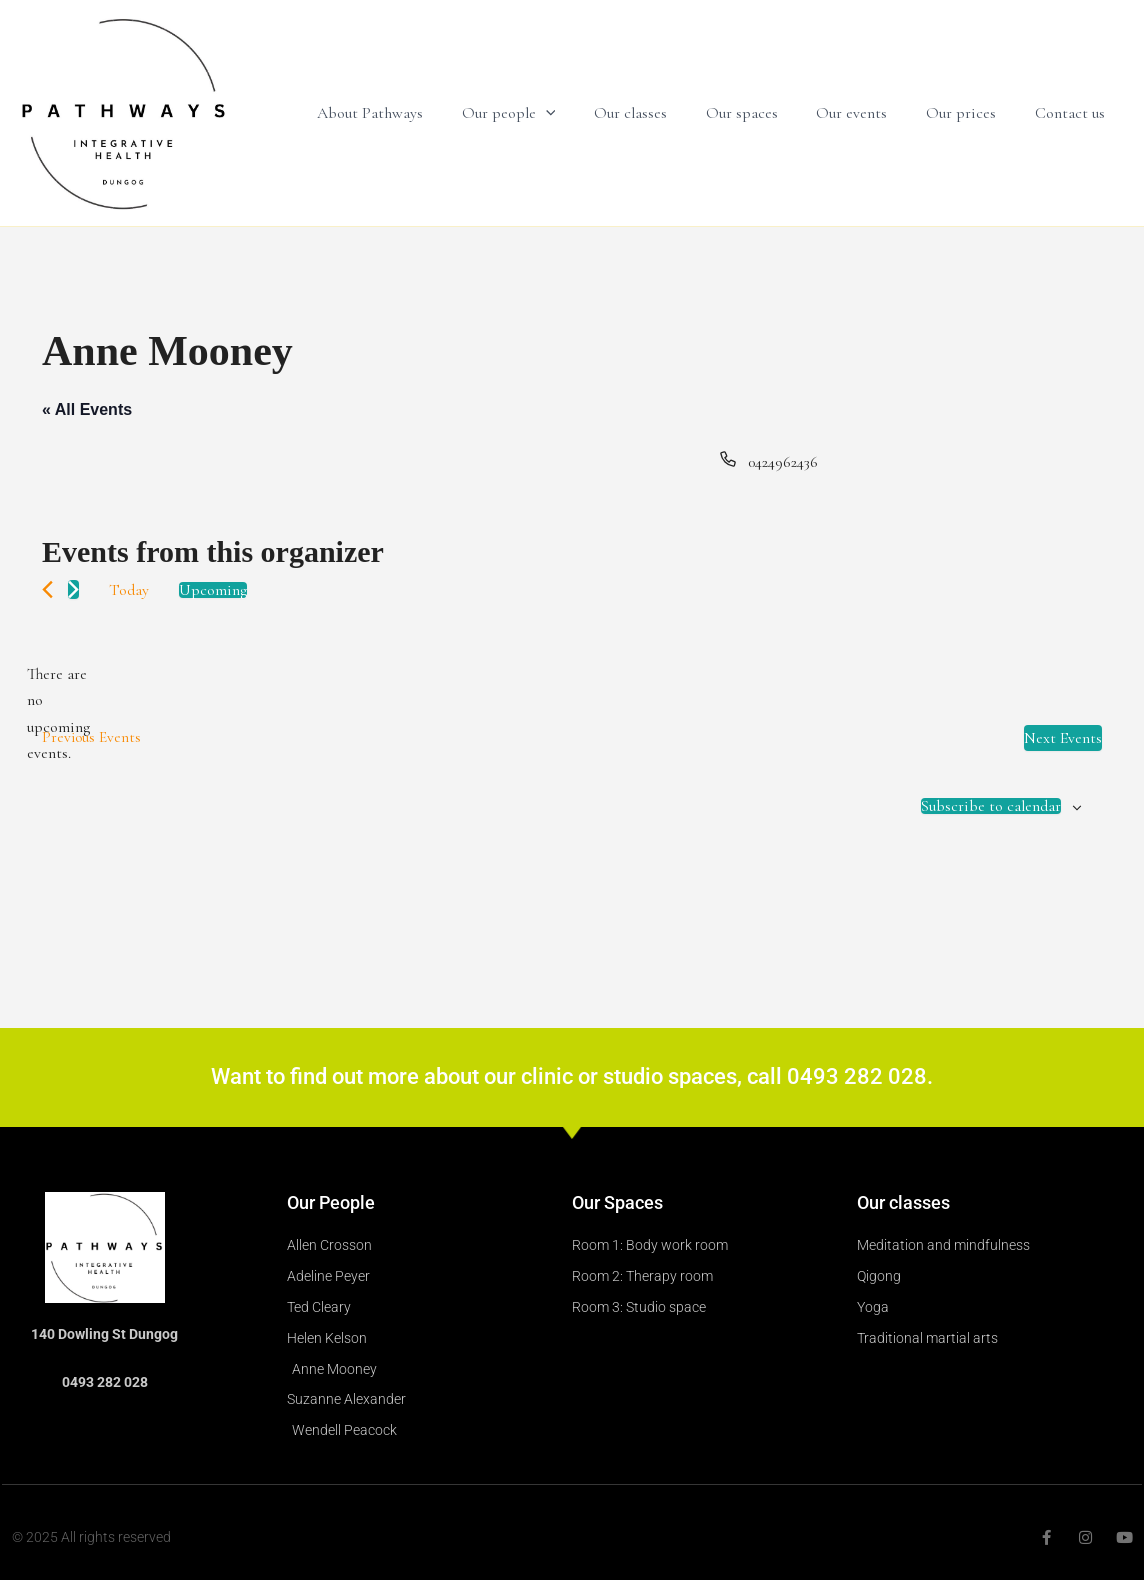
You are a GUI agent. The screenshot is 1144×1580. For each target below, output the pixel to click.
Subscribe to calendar (991, 806)
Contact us (1073, 113)
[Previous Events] (47, 589)
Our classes (660, 113)
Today (129, 590)
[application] (582, 113)
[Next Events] (73, 589)
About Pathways (413, 113)
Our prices (971, 113)
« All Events (87, 409)
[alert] (58, 714)
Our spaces (765, 113)
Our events (868, 113)
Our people (545, 113)
